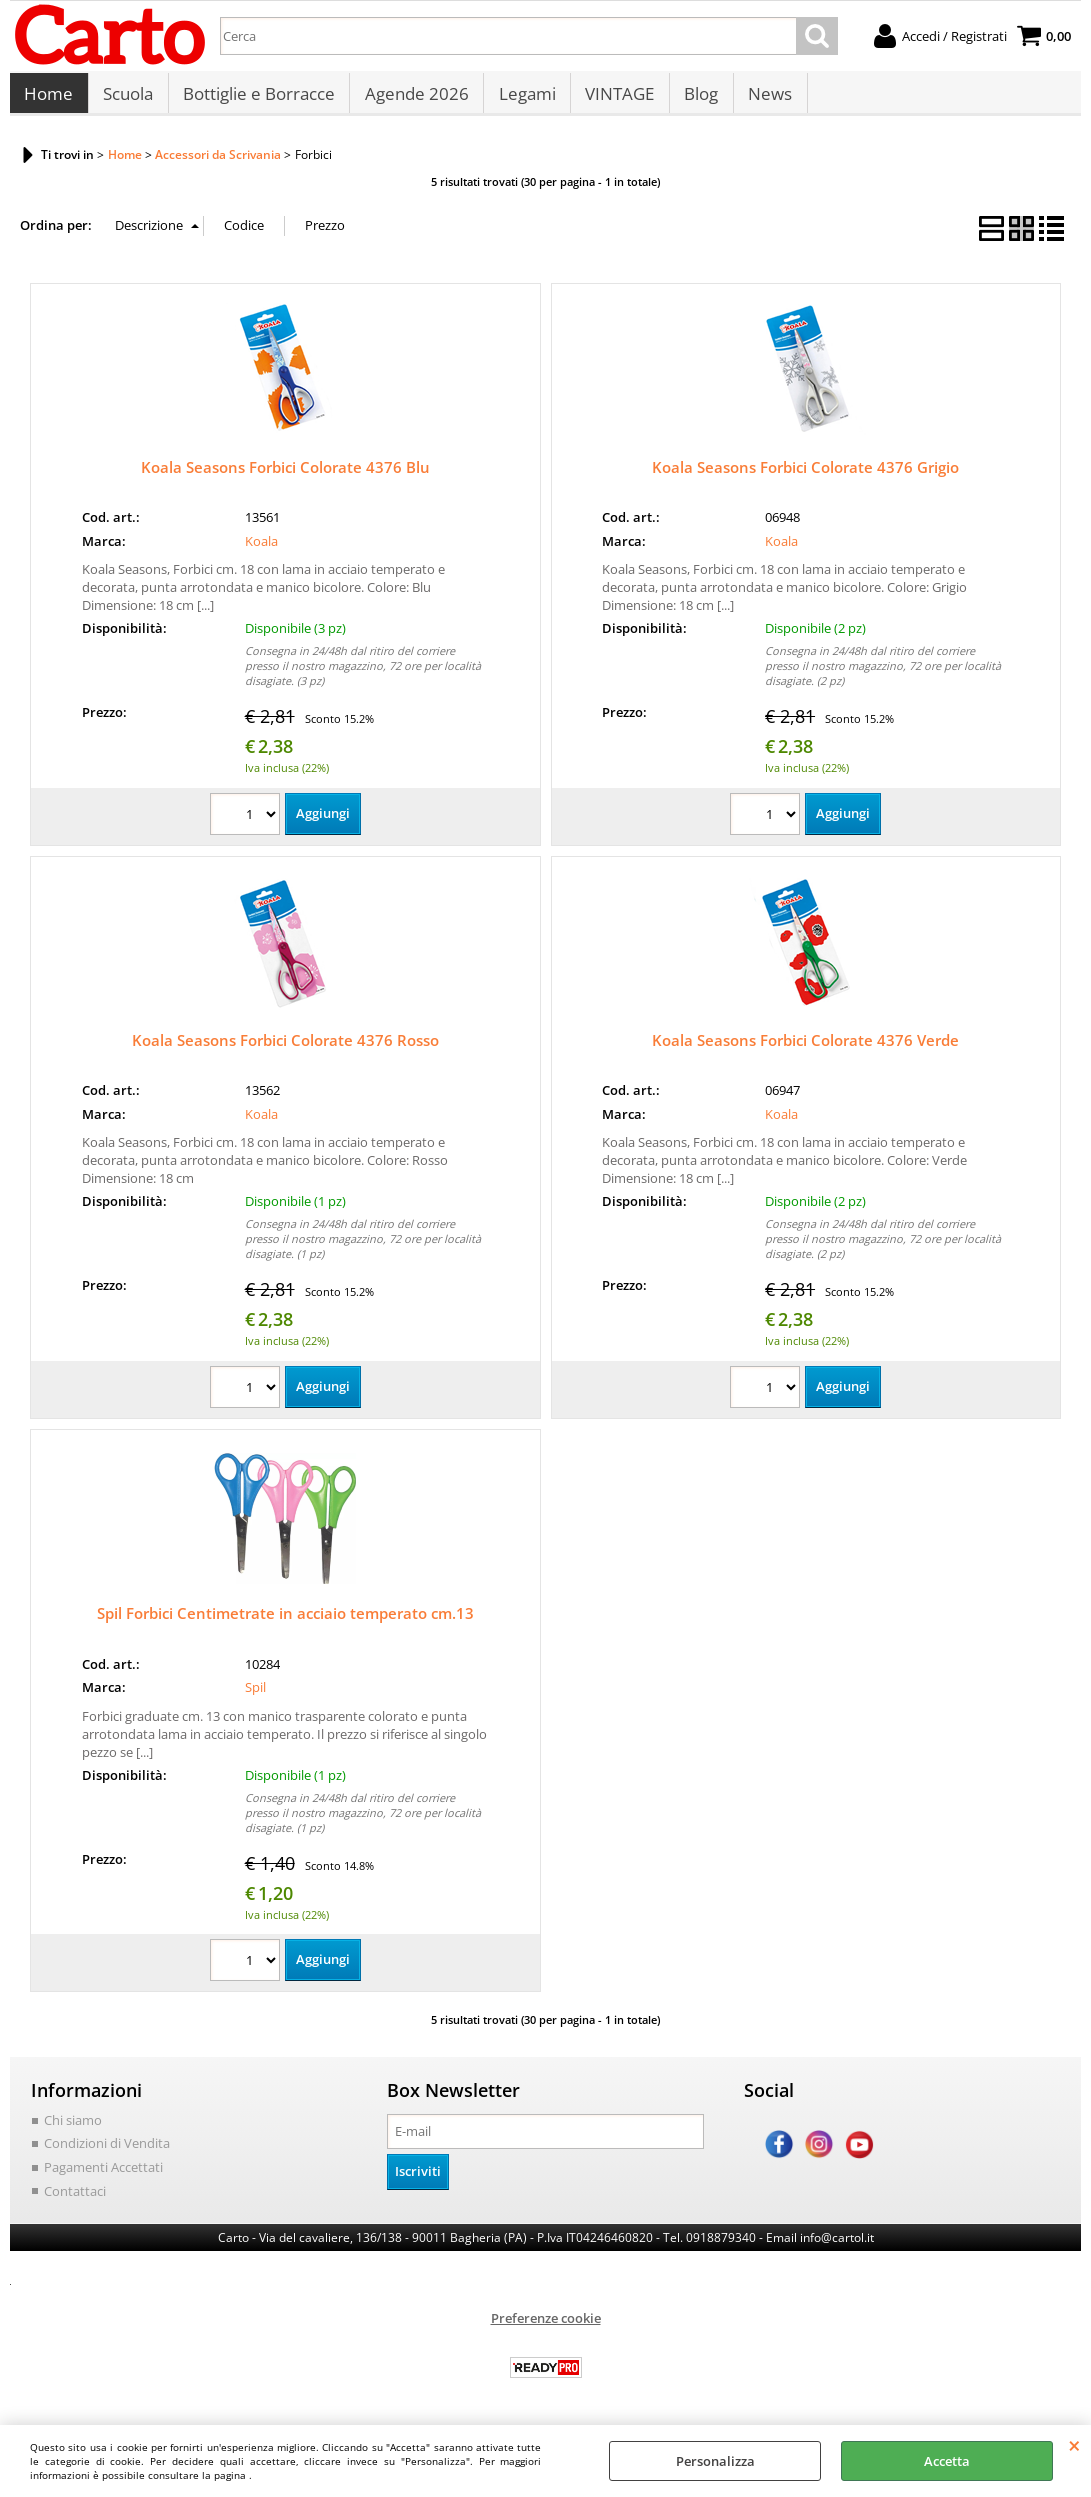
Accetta (947, 2461)
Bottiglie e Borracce (257, 99)
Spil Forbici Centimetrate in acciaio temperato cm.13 (285, 1623)
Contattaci (75, 2200)
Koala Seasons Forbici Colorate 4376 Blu (285, 477)
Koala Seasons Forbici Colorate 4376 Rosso (285, 1050)
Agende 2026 (414, 99)
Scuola (127, 99)
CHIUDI (1074, 2445)
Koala (261, 551)
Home (48, 99)
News (764, 99)
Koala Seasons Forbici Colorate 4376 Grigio (805, 477)
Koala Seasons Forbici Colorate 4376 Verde (805, 1050)
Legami (523, 99)
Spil (255, 1697)
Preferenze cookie (546, 2328)
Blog (696, 99)
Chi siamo (73, 2130)
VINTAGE (615, 99)
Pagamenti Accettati (103, 2177)
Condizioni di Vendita (107, 2153)
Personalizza (715, 2461)
